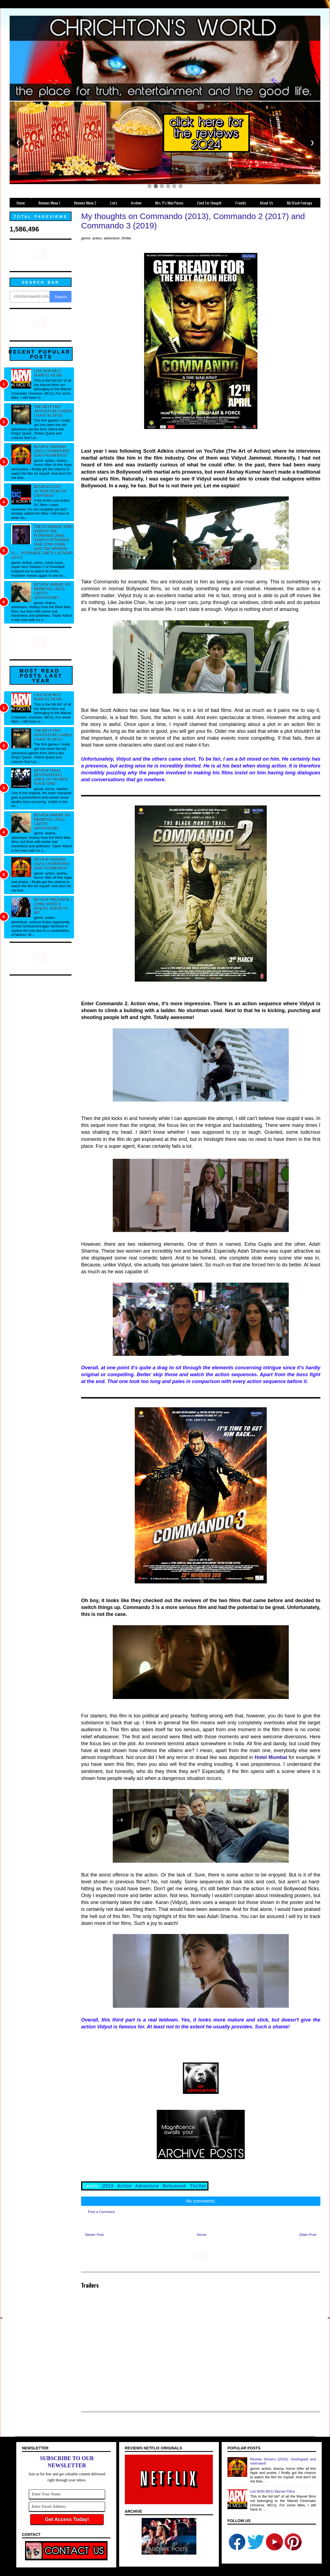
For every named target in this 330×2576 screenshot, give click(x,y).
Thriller (198, 2186)
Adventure (147, 2186)
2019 (108, 2186)
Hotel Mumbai (271, 1757)
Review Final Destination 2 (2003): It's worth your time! (51, 777)
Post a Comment (101, 2212)
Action (124, 2186)
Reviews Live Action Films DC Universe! (50, 491)
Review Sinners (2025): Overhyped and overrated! (52, 450)
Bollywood (174, 2186)
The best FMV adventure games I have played (53, 411)
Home (202, 2235)
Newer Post (94, 2235)
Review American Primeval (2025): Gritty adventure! (52, 591)
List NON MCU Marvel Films (48, 373)
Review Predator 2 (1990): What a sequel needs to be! (53, 906)
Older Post (307, 2235)
